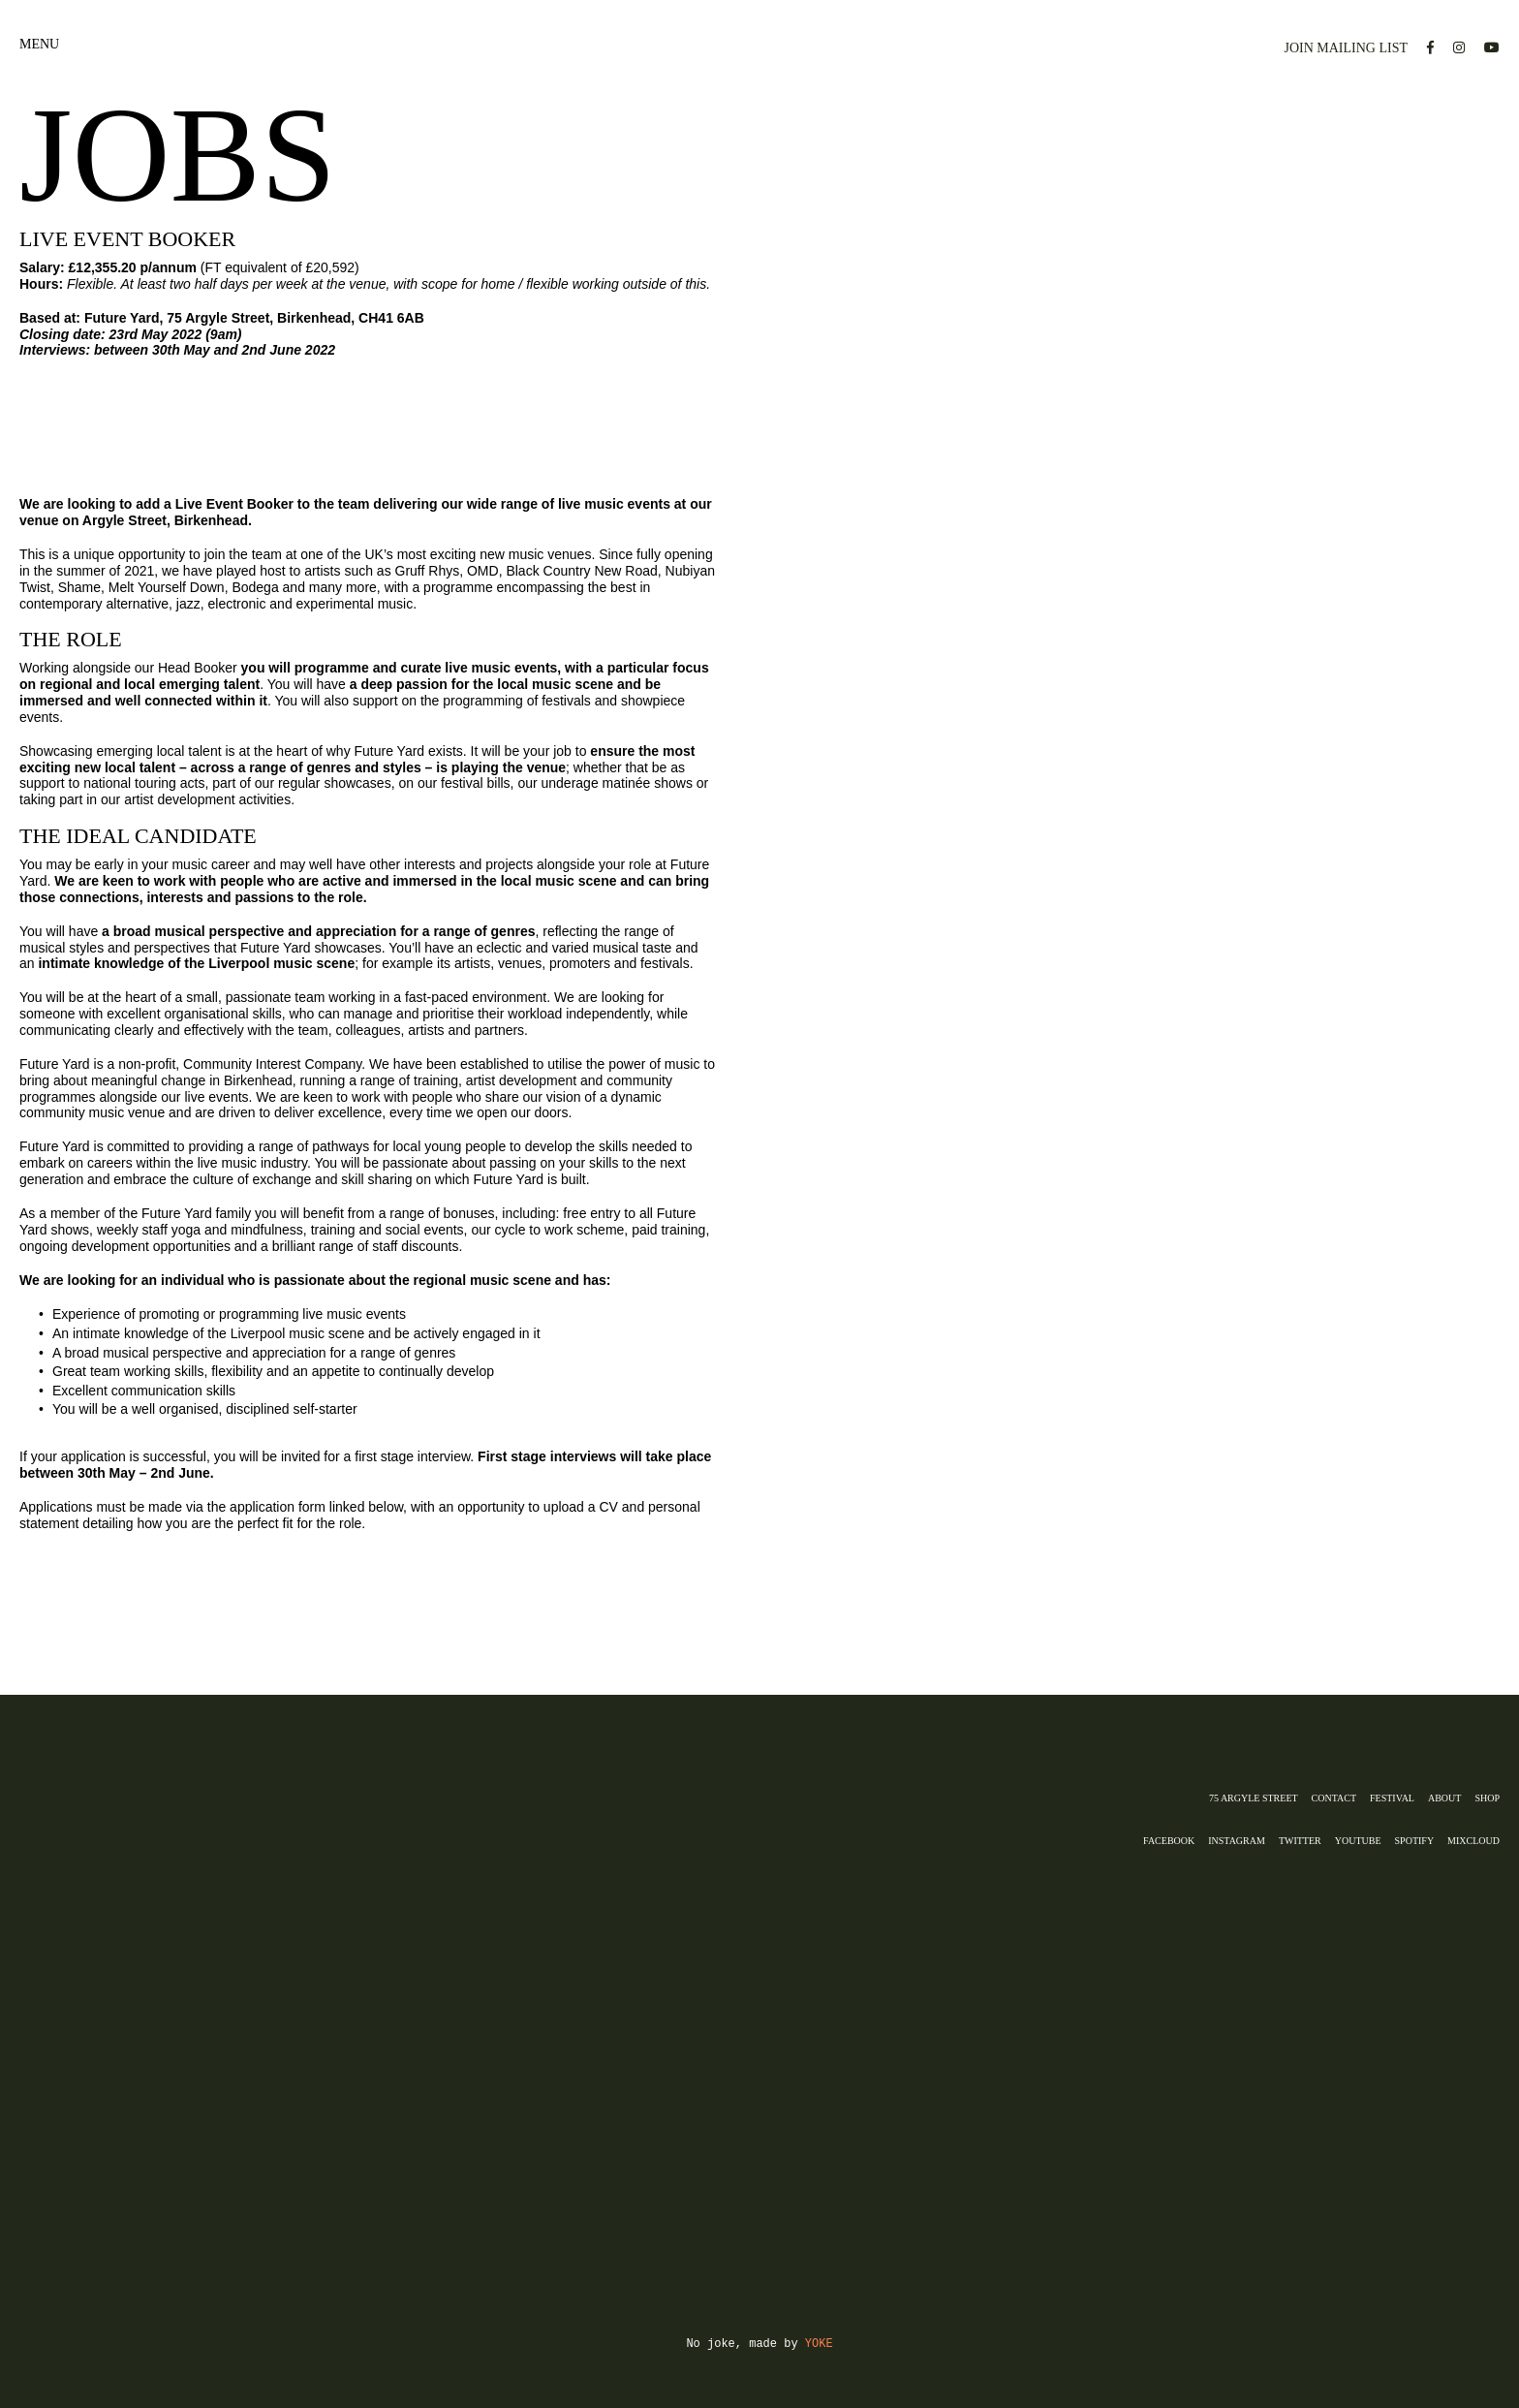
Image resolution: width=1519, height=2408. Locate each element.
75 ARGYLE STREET (1253, 1798)
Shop (1487, 1798)
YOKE (819, 2343)
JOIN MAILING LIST (1346, 48)
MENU (39, 48)
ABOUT (1444, 1798)
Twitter (1300, 1840)
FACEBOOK (1168, 1840)
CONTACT (1334, 1798)
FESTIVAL (1392, 1798)
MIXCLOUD (1473, 1840)
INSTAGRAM (1236, 1840)
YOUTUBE (1358, 1840)
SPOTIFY (1415, 1840)
